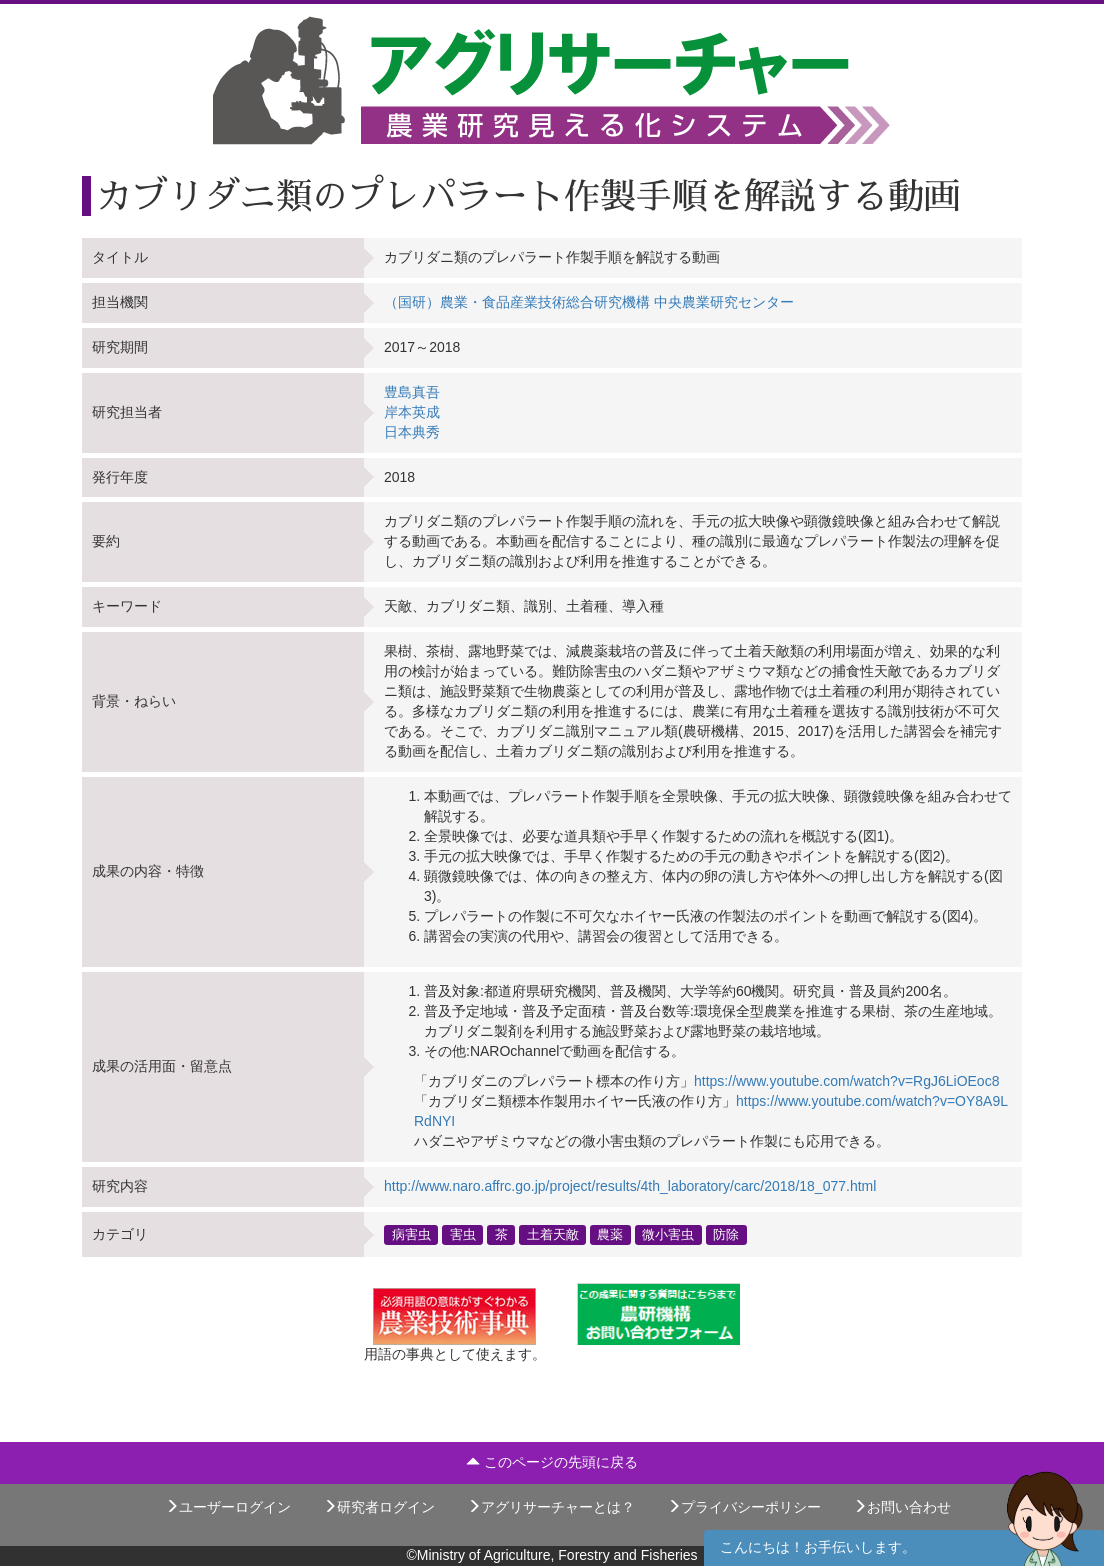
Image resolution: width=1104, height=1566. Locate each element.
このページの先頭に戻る (552, 1462)
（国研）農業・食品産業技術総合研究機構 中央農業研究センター (589, 302)
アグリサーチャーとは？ (551, 1507)
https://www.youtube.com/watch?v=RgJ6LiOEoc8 (846, 1081)
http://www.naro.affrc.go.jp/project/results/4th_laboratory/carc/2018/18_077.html (630, 1186)
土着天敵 (553, 1234)
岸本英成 (412, 412)
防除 (726, 1234)
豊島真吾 (412, 392)
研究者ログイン (379, 1507)
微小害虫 (668, 1234)
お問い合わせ (902, 1507)
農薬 (610, 1234)
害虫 (463, 1234)
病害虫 (411, 1234)
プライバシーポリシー (744, 1507)
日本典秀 (412, 432)
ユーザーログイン (228, 1507)
